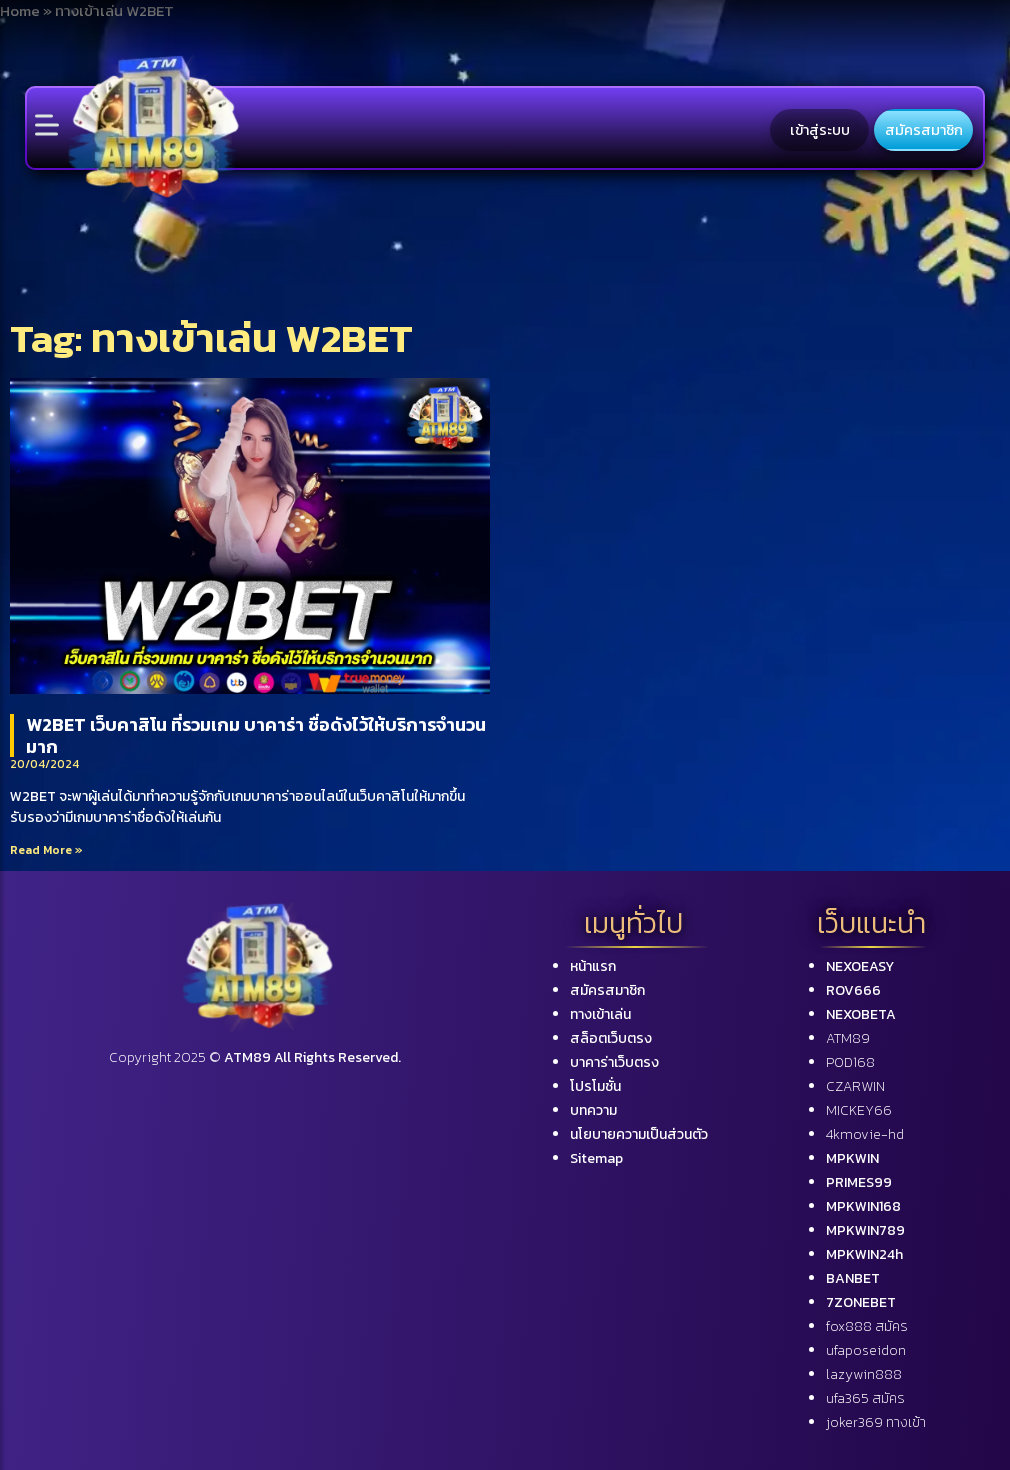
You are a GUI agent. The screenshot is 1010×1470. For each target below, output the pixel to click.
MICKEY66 (859, 1110)
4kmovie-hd (865, 1134)
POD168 (850, 1062)
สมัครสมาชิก (924, 130)
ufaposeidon (866, 1350)
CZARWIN (855, 1086)
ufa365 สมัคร (865, 1398)
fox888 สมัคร (867, 1326)
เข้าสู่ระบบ (820, 130)
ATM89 (848, 1038)
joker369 (876, 1422)
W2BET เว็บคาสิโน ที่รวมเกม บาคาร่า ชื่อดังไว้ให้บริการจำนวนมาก (256, 735)
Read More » (46, 850)
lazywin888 (864, 1374)
